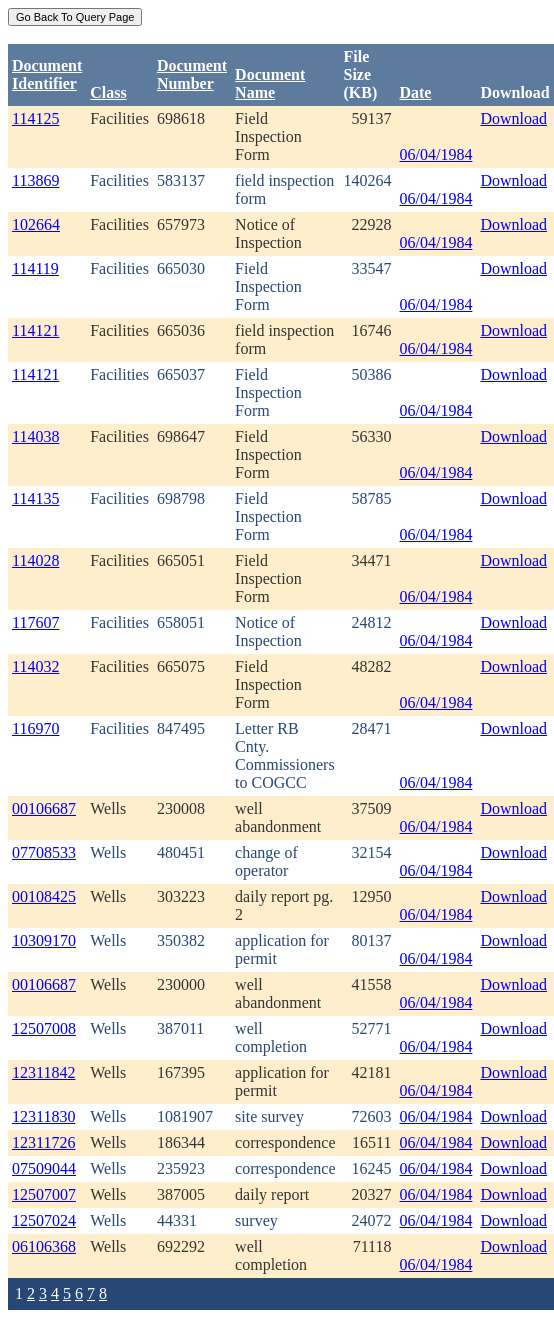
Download (513, 118)
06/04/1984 (435, 154)
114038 (35, 436)
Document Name (270, 83)
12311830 (43, 1116)
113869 (35, 180)
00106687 (44, 808)
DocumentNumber (192, 74)
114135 (35, 498)
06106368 (44, 1246)
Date (415, 92)
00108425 (44, 896)
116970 (35, 728)
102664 (36, 224)
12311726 (43, 1142)
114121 (35, 330)
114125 (35, 118)
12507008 (44, 1028)
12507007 (44, 1194)
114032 (35, 666)
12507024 (44, 1220)
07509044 (44, 1168)
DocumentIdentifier (47, 74)
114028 (35, 560)
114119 (35, 268)
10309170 (44, 940)
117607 (35, 622)
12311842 (43, 1072)
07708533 (44, 852)
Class (108, 92)
